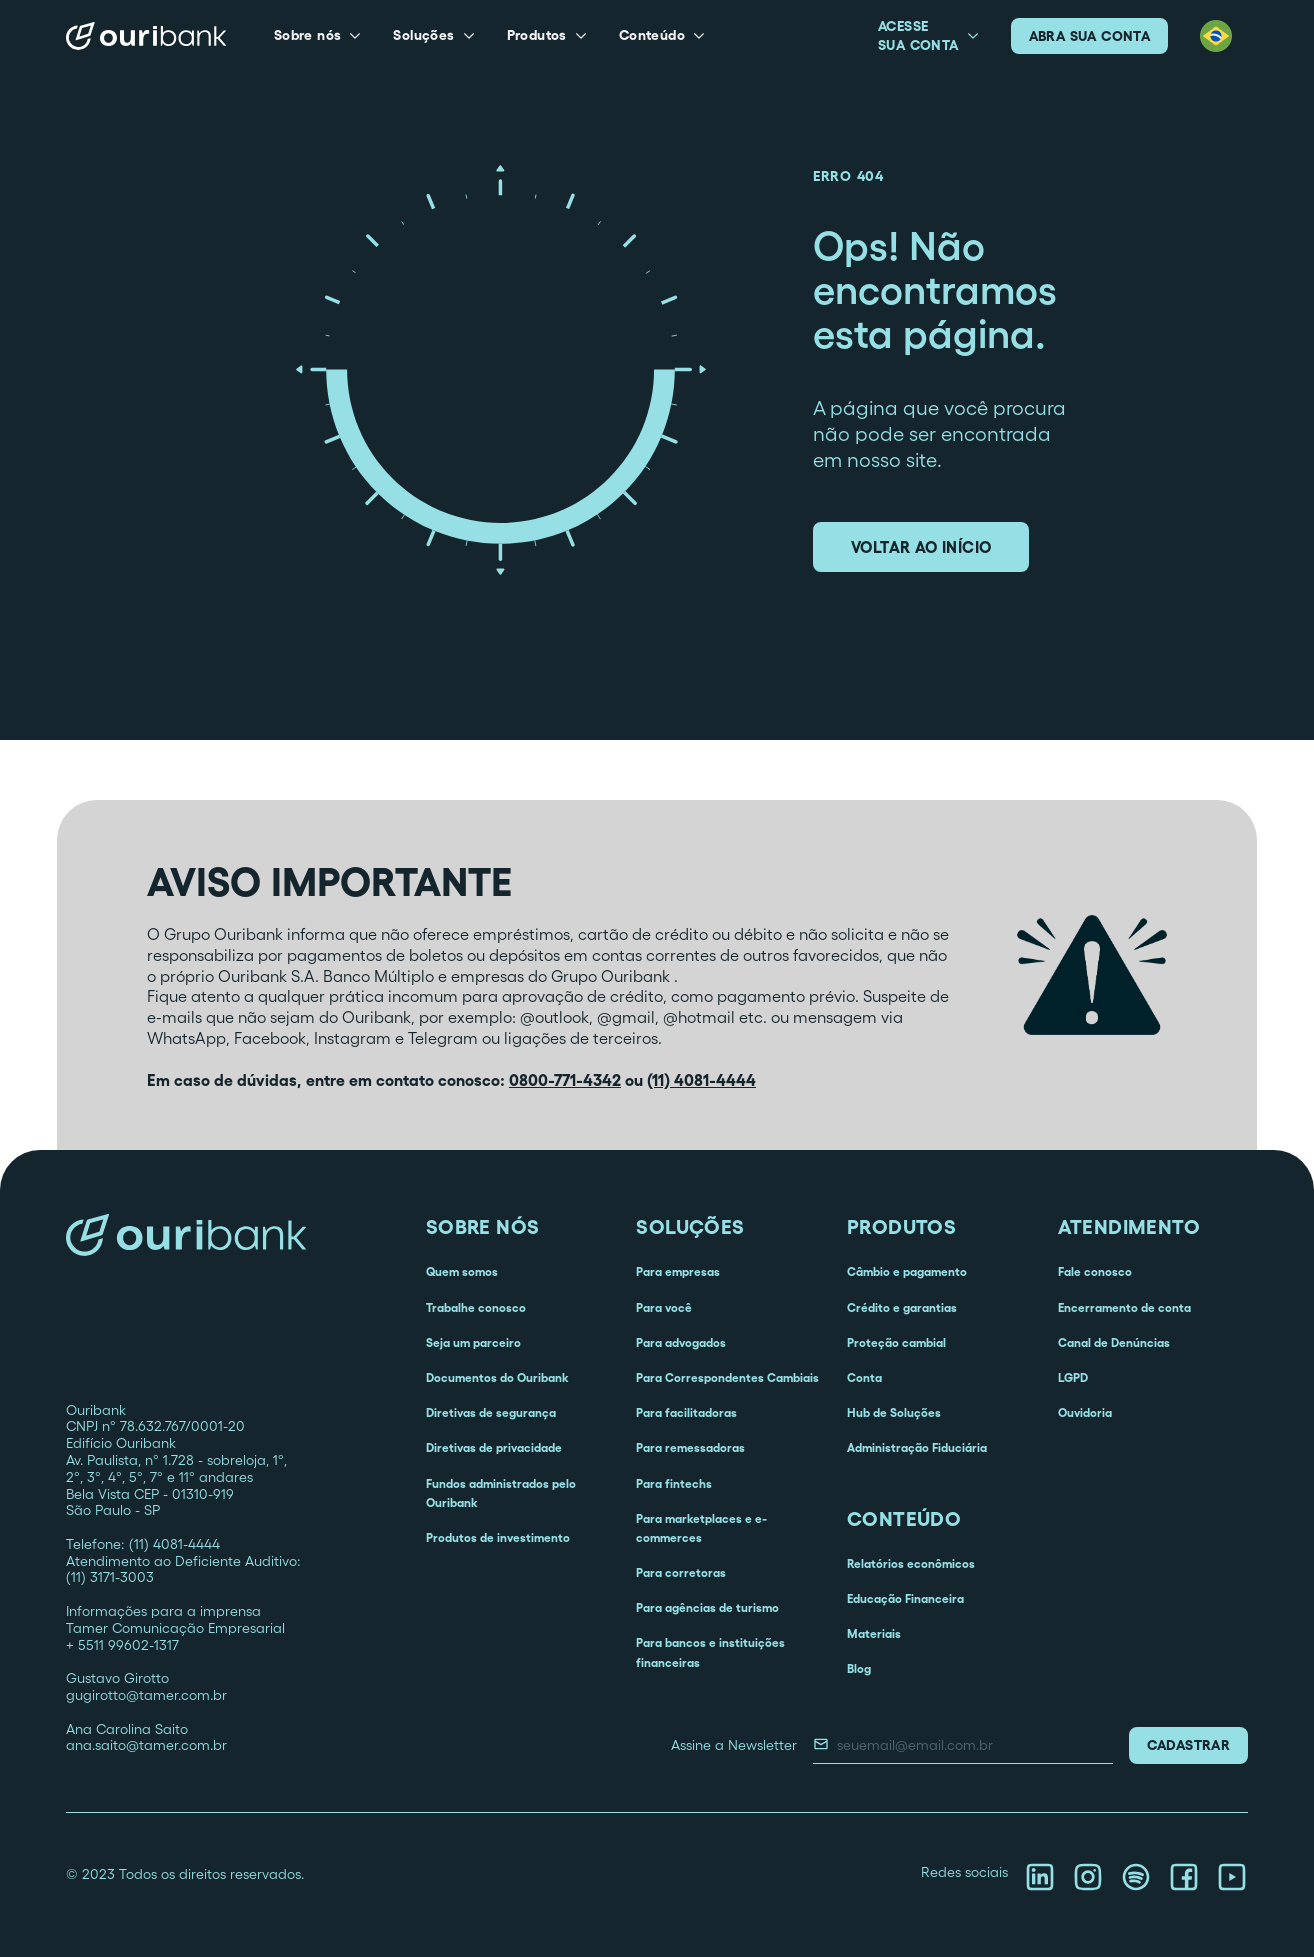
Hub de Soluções (894, 1412)
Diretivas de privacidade (494, 1447)
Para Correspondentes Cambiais (727, 1377)
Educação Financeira (905, 1598)
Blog (859, 1668)
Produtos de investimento (498, 1537)
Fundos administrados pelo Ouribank (501, 1493)
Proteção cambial (896, 1342)
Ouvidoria (1085, 1412)
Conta (864, 1377)
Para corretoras (681, 1572)
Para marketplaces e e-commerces (701, 1528)
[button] (318, 36)
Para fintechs (674, 1483)
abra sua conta (1090, 36)
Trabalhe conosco (476, 1307)
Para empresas (678, 1271)
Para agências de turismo (707, 1607)
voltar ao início (921, 547)
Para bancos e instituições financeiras (710, 1652)
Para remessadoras (690, 1447)
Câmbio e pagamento (907, 1271)
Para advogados (681, 1342)
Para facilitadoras (686, 1412)
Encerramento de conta (1124, 1307)
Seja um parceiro (473, 1342)
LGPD (1073, 1377)
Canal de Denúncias (1114, 1342)
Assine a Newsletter (734, 1745)
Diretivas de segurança (491, 1412)
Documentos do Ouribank (497, 1377)
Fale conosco (1095, 1271)
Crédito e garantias (902, 1307)
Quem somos (462, 1271)
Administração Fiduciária (917, 1447)
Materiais (874, 1633)
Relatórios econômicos (911, 1563)
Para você (664, 1307)
